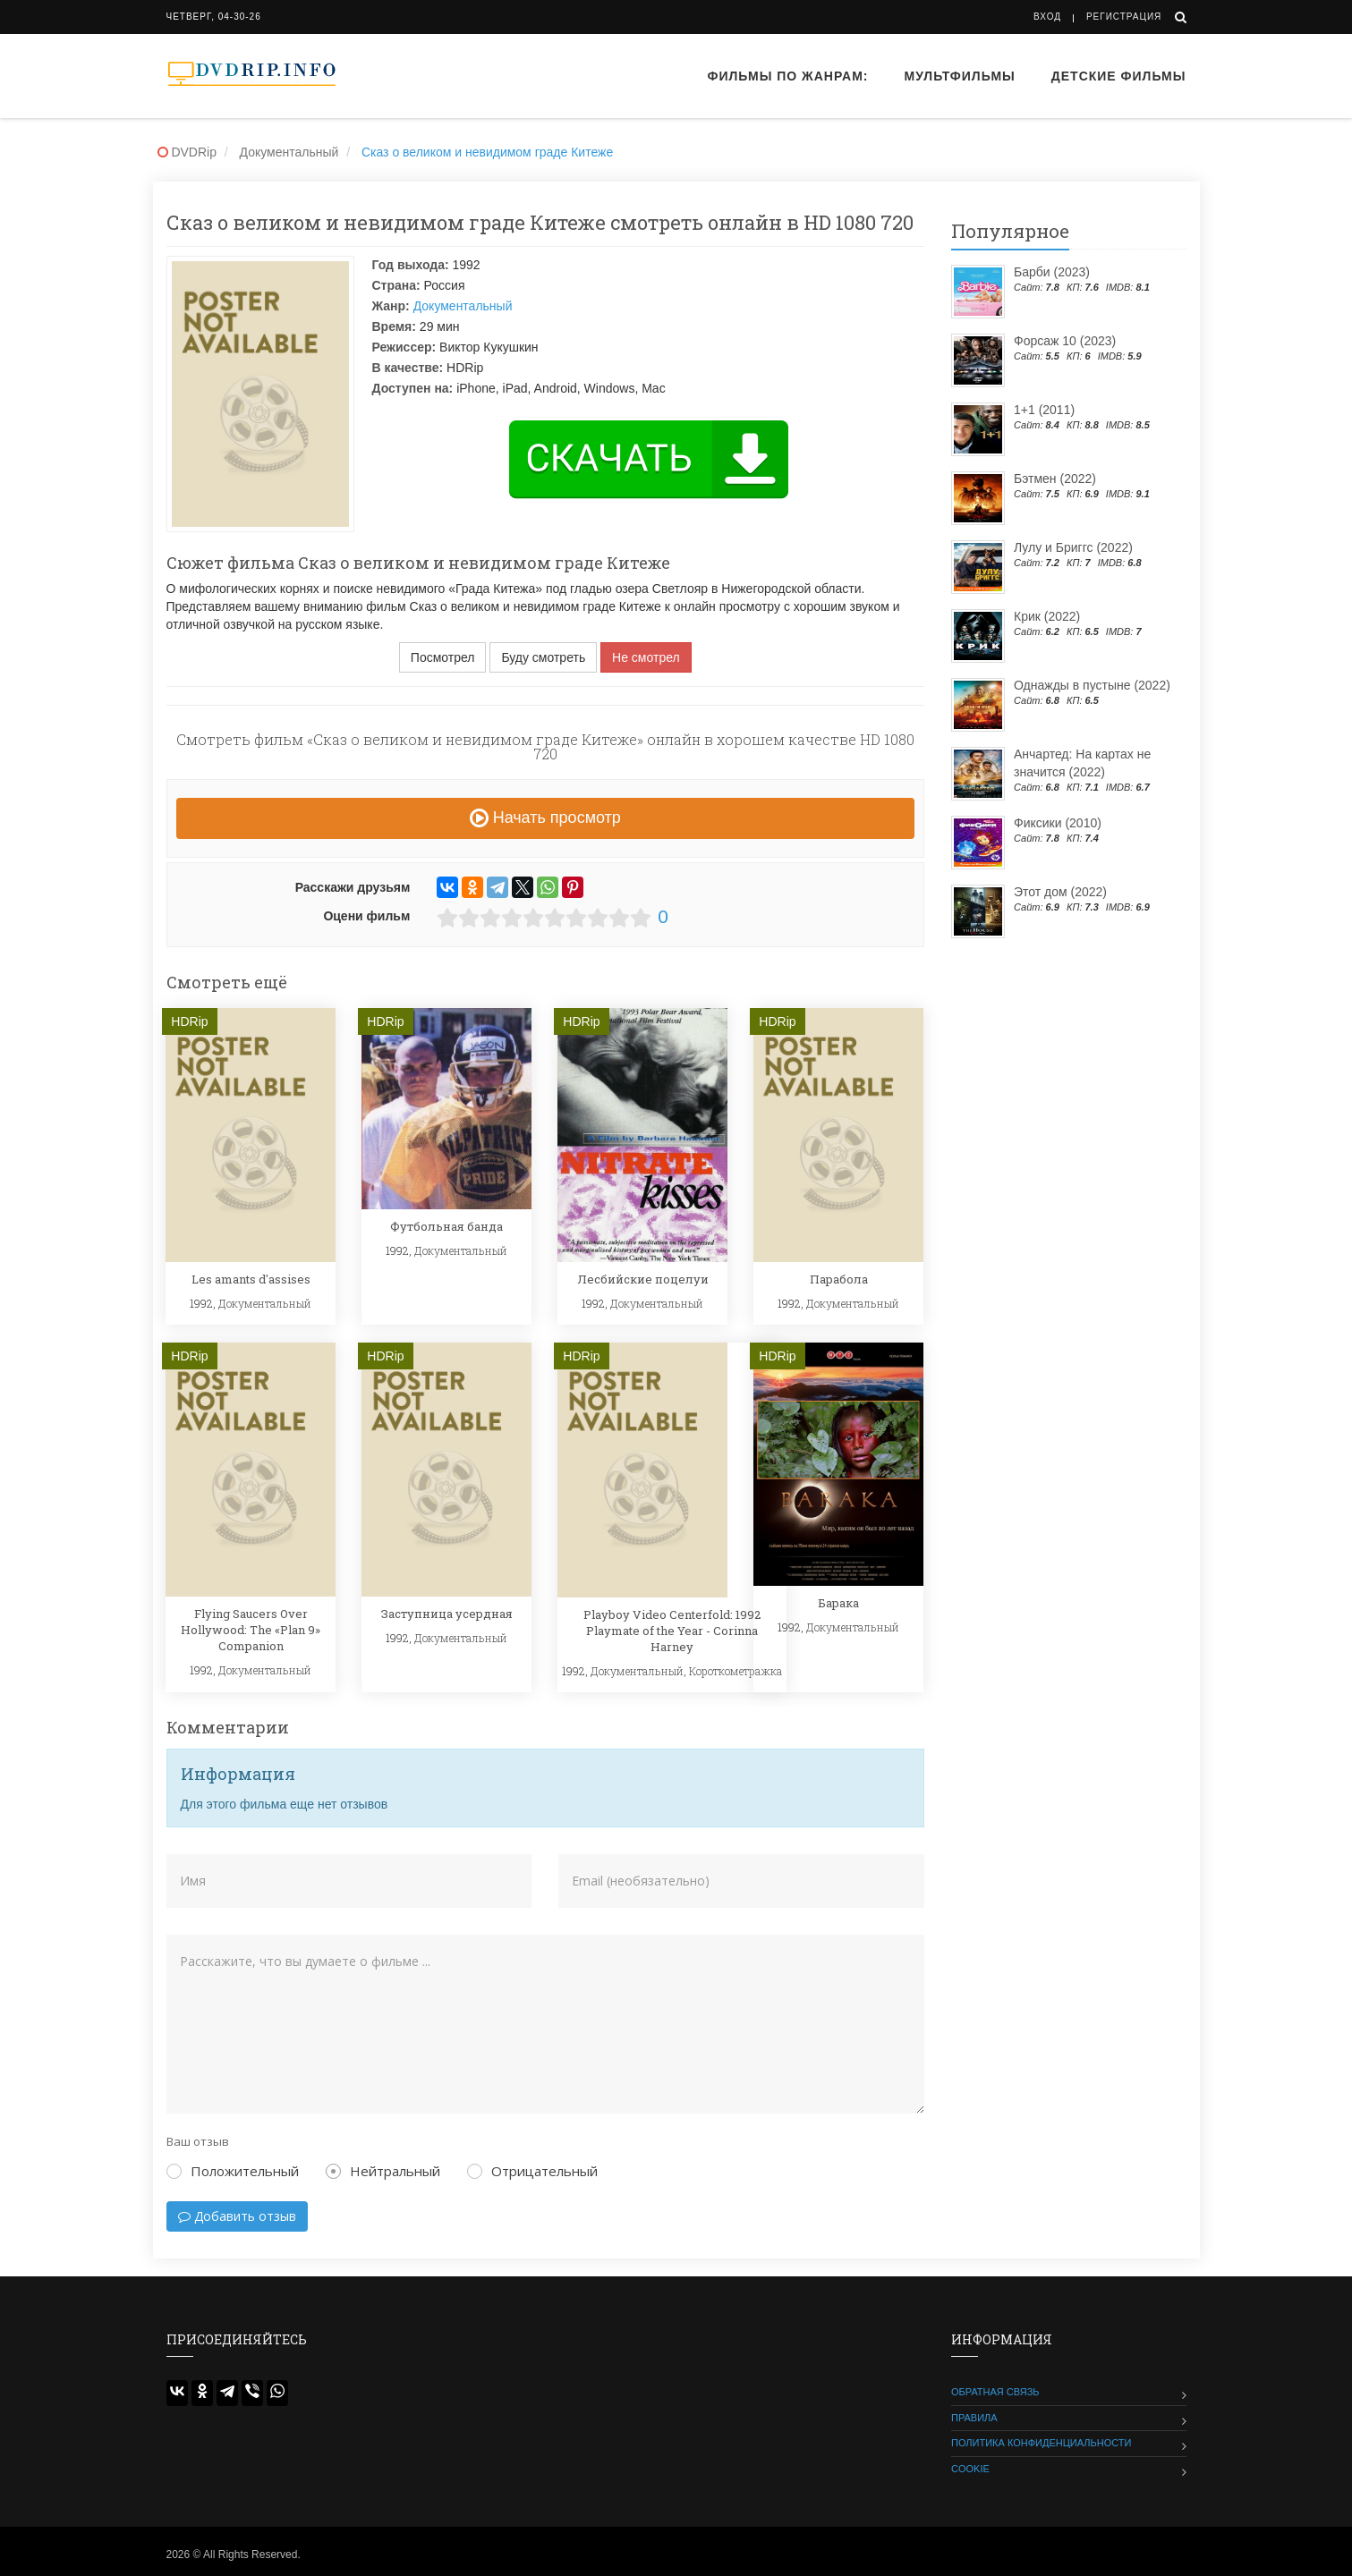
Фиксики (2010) (1057, 823)
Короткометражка (735, 1671)
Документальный (463, 306)
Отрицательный (532, 2171)
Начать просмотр (545, 817)
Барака (838, 1603)
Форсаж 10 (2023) (1065, 341)
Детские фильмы (1118, 76)
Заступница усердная (447, 1614)
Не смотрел (646, 657)
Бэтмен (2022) (1055, 478)
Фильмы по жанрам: (787, 76)
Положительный (232, 2171)
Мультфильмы (960, 76)
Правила (974, 2417)
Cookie (970, 2468)
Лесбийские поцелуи (643, 1279)
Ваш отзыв (197, 2141)
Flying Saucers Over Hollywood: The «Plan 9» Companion (250, 1630)
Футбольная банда (446, 1226)
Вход (1047, 16)
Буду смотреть (543, 657)
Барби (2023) (1052, 272)
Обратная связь (995, 2391)
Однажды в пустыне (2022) (1092, 685)
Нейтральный (383, 2171)
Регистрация (1123, 16)
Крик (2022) (1047, 616)
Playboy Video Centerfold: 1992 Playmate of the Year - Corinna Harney (672, 1630)
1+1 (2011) (1044, 409)
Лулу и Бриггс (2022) (1073, 547)
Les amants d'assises (250, 1279)
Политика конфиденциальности (1041, 2442)
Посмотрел (443, 657)
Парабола (839, 1279)
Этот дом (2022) (1060, 892)
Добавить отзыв (237, 2215)
